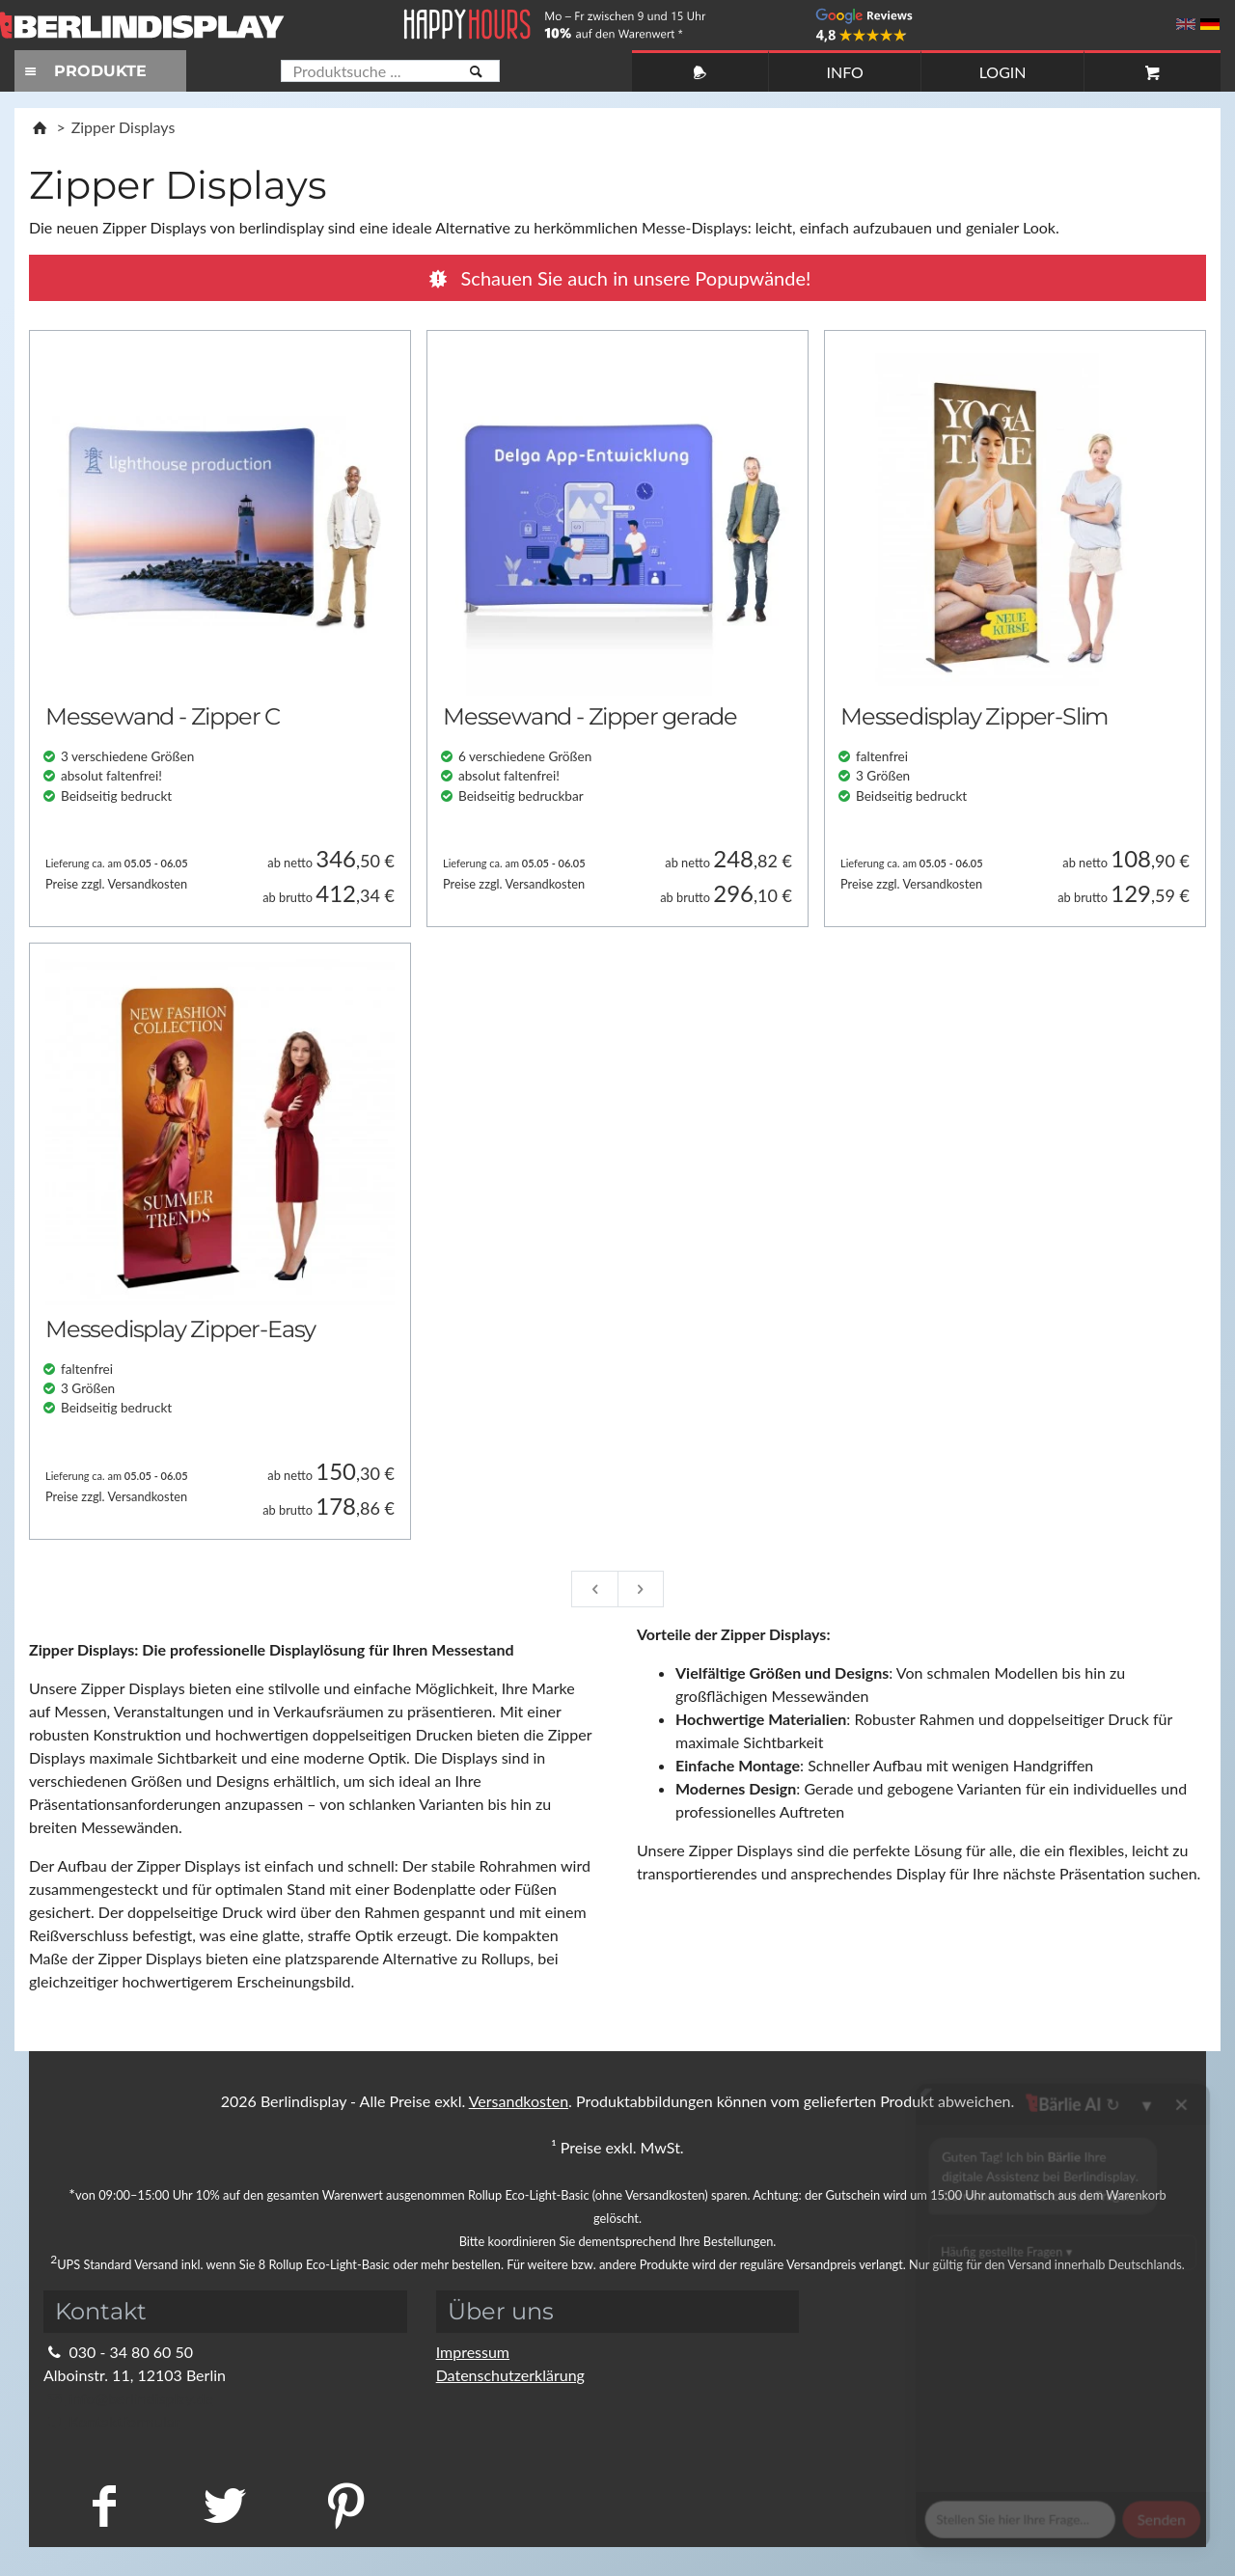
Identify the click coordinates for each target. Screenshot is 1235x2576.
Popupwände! (618, 277)
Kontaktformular (111, 2421)
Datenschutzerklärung (510, 2375)
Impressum (472, 2352)
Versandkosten (518, 2101)
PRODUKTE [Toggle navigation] (83, 71)
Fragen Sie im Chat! (1132, 2533)
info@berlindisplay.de (128, 2398)
